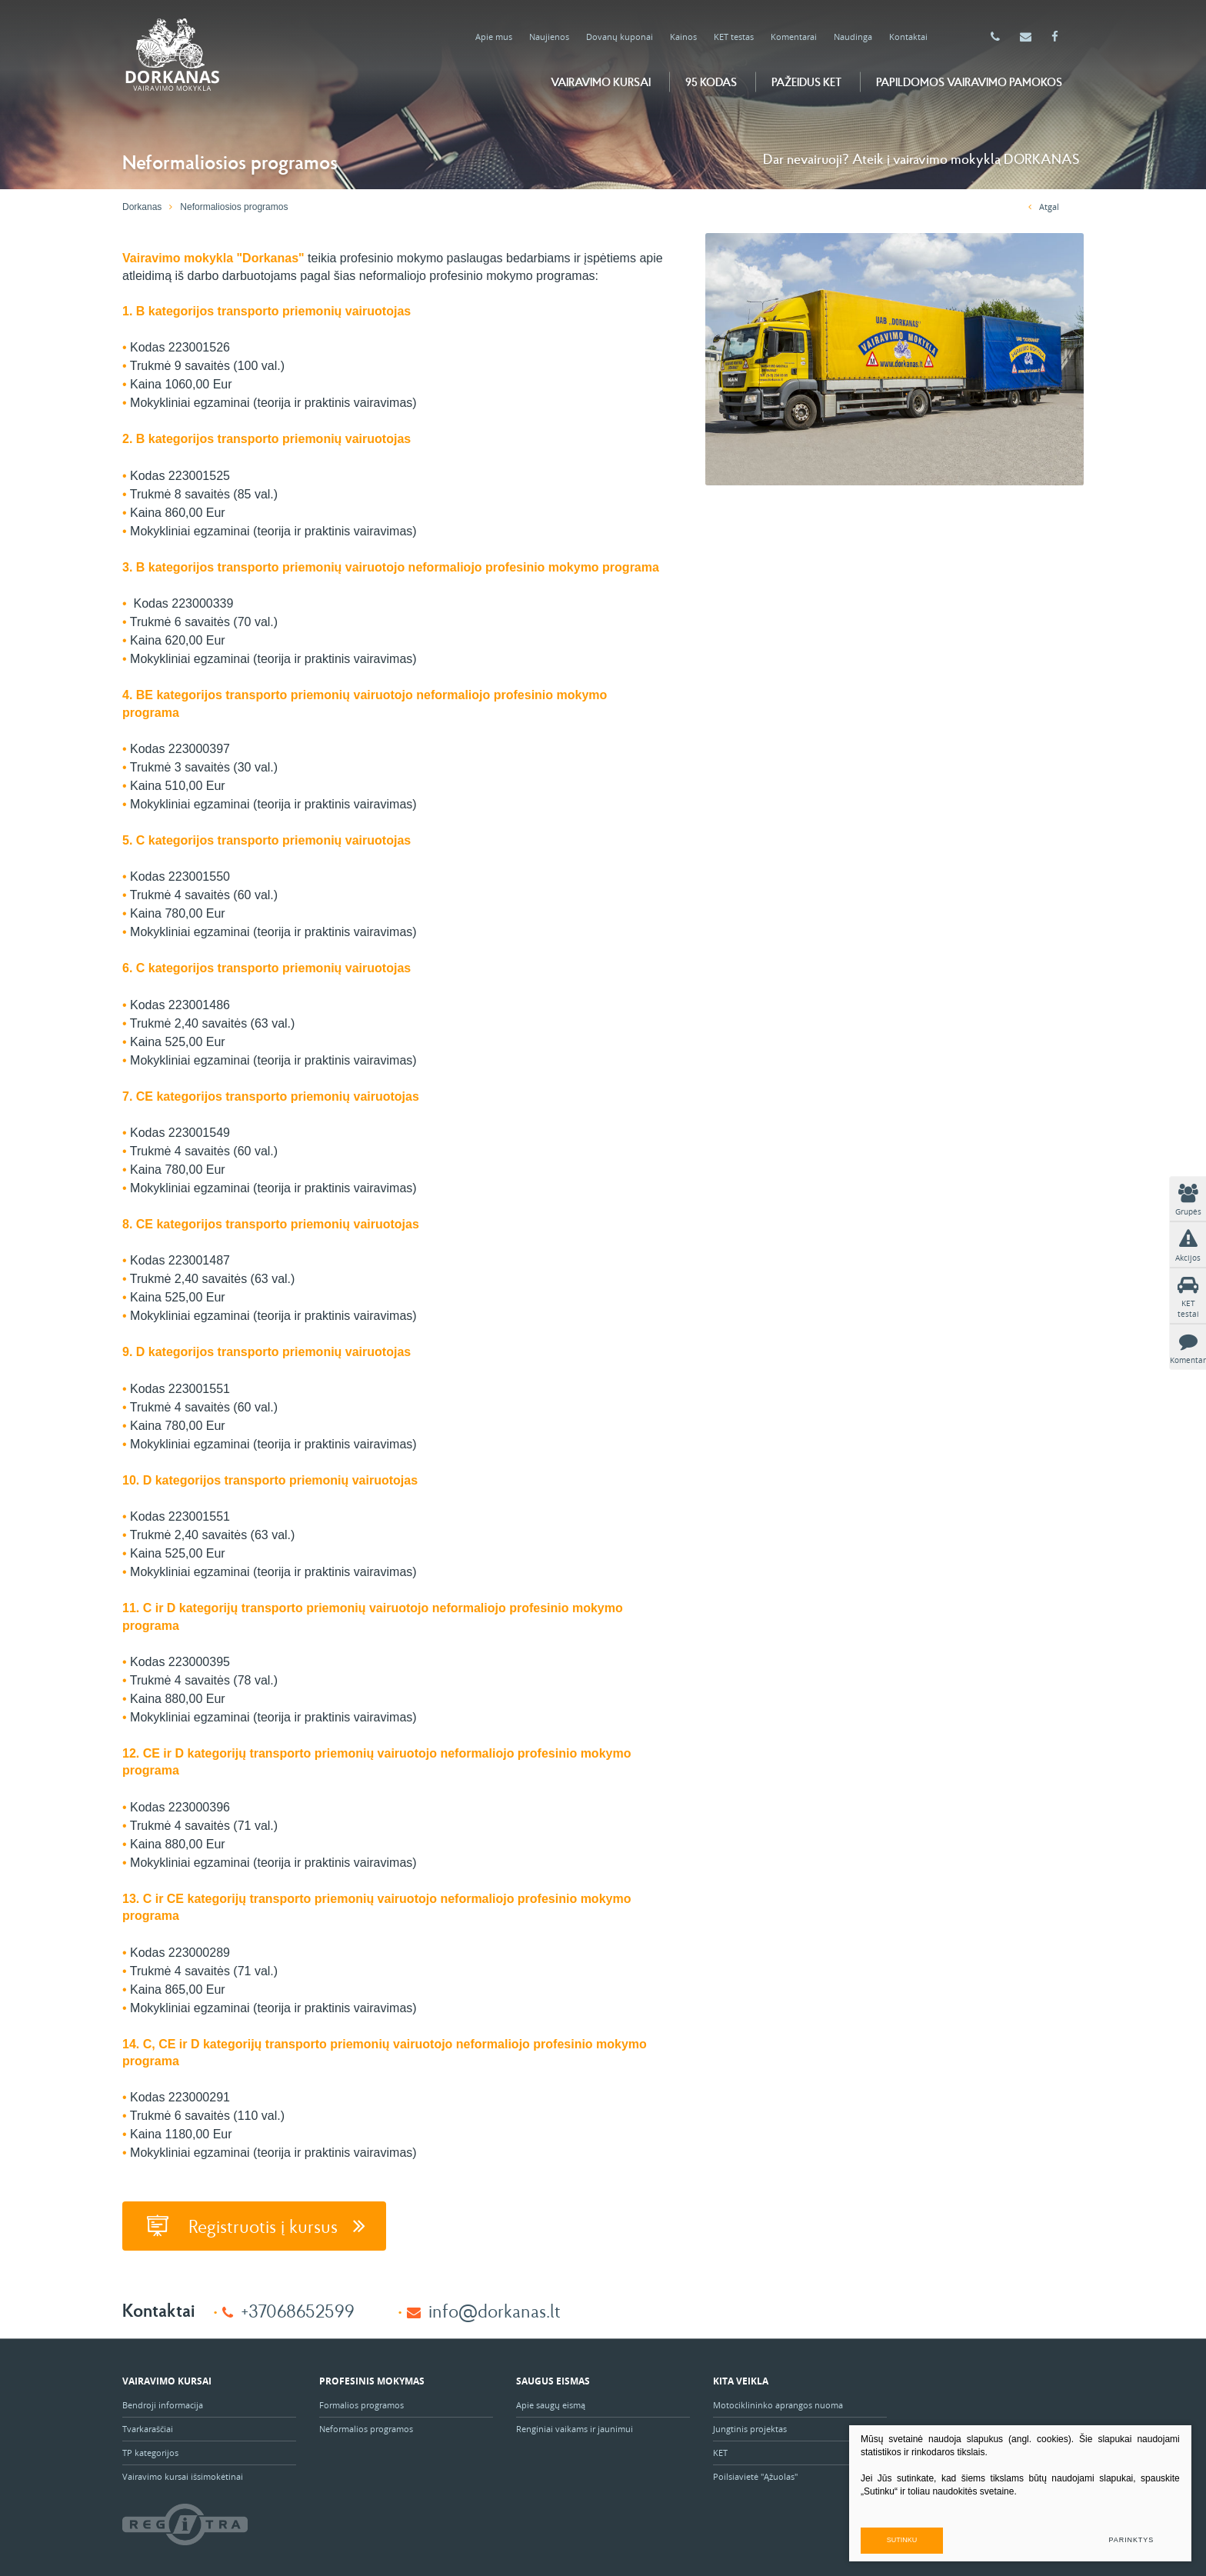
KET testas (734, 36)
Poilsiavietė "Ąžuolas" (755, 2475)
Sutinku (936, 2539)
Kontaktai (908, 36)
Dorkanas (142, 207)
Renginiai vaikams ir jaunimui (574, 2428)
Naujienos (549, 36)
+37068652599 (298, 2309)
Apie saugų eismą (552, 2404)
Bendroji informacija (162, 2404)
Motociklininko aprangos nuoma (778, 2404)
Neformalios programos (366, 2428)
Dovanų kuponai (619, 36)
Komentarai (794, 36)
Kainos (683, 36)
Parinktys (1130, 2539)
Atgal (1043, 206)
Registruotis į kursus (254, 2225)
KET (720, 2452)
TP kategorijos (150, 2452)
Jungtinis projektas (750, 2428)
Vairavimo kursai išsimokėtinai (182, 2475)
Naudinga (853, 36)
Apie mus (493, 36)
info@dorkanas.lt (494, 2309)
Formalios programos (361, 2404)
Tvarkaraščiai (147, 2428)
